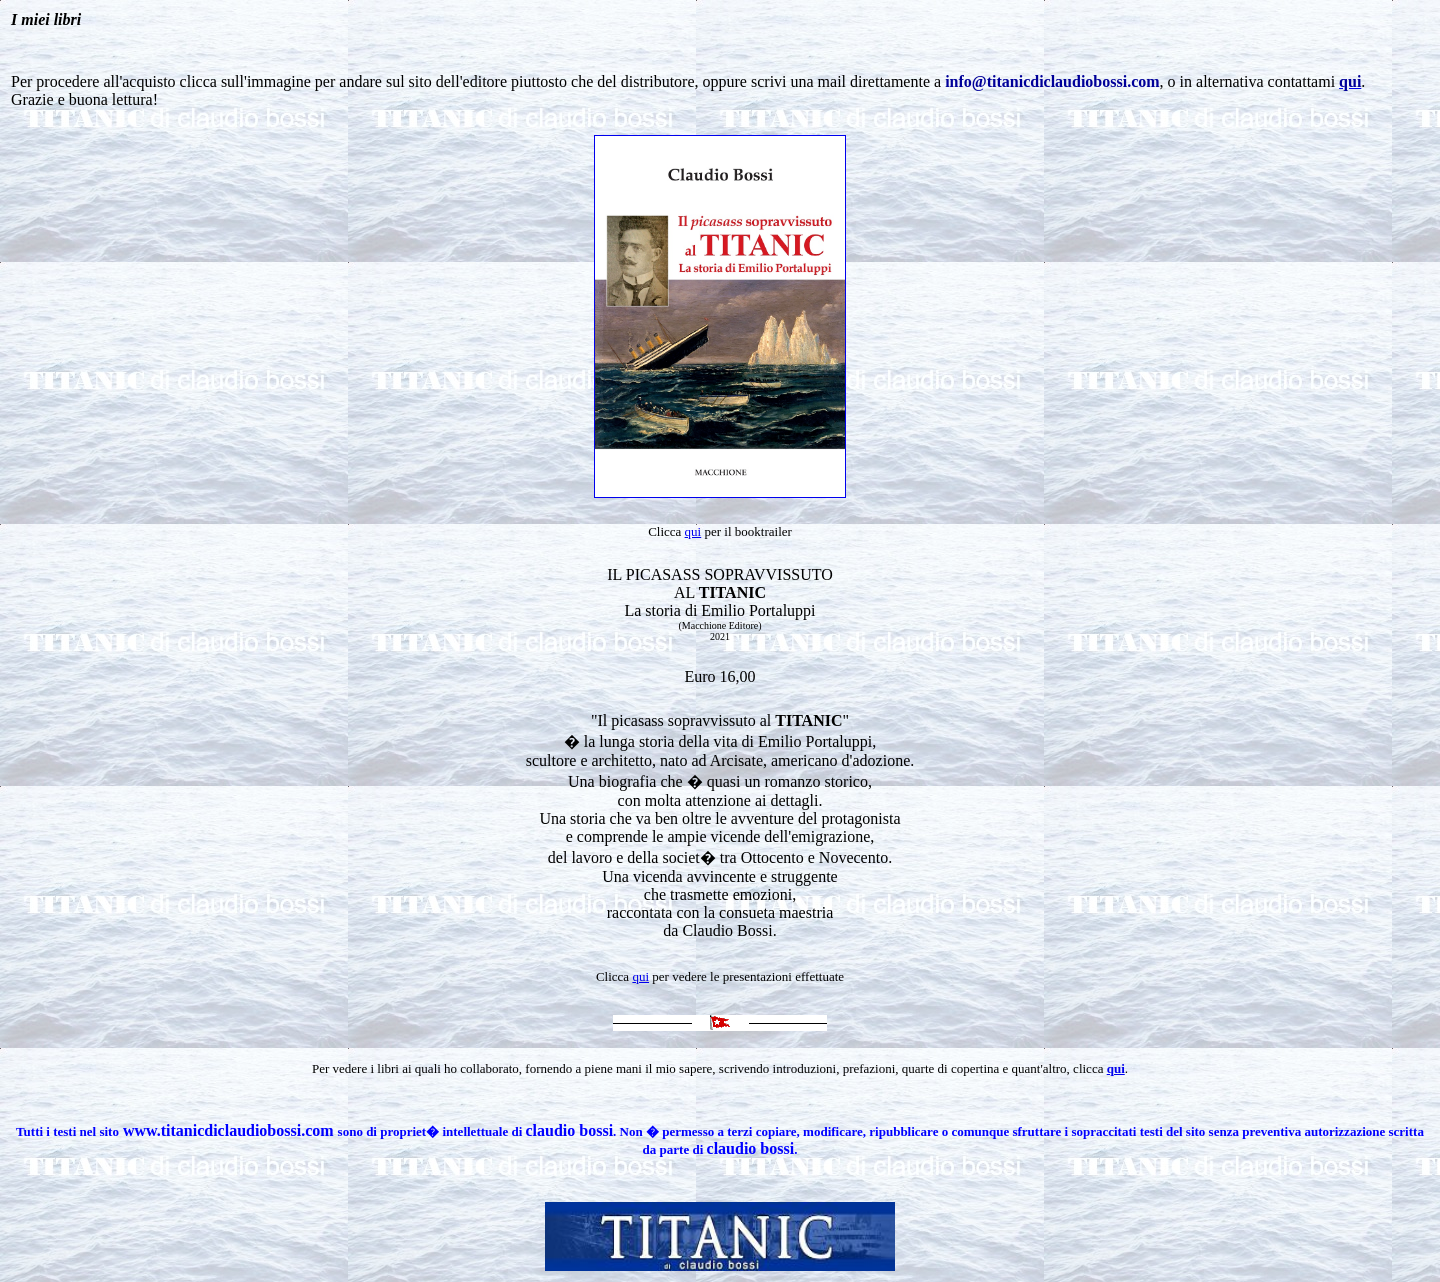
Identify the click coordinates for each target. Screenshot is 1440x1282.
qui (693, 531)
